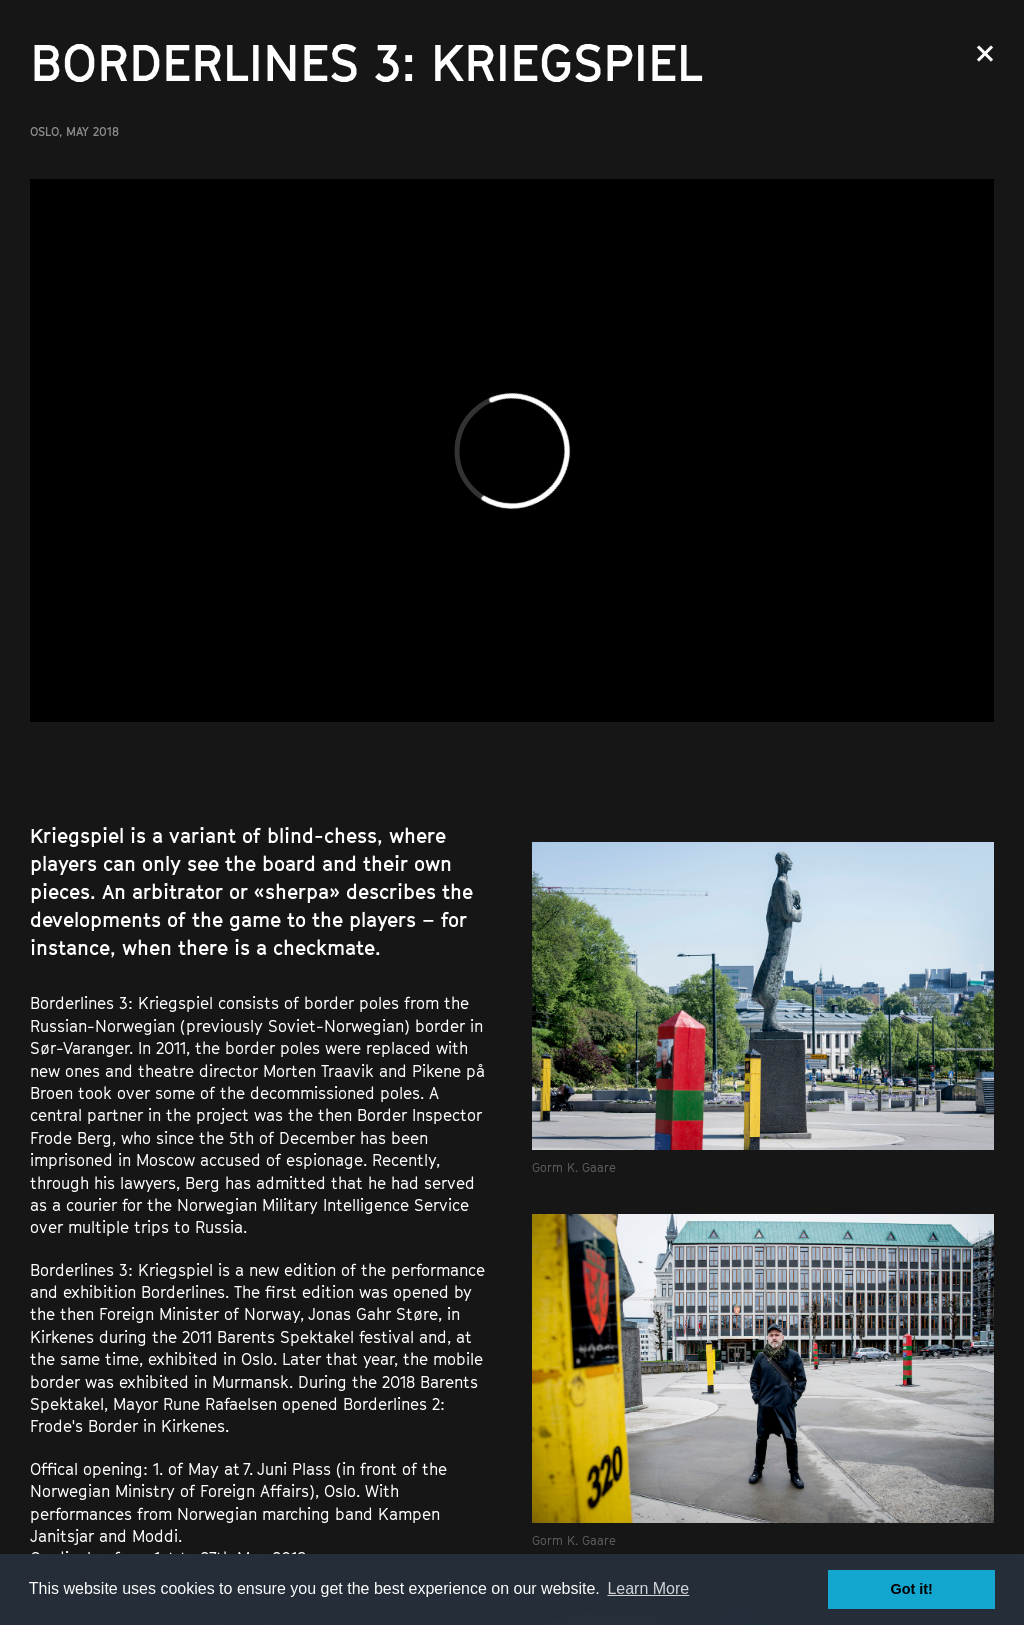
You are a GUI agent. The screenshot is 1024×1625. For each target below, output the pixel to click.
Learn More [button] (648, 1588)
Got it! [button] (912, 1589)
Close (985, 53)
